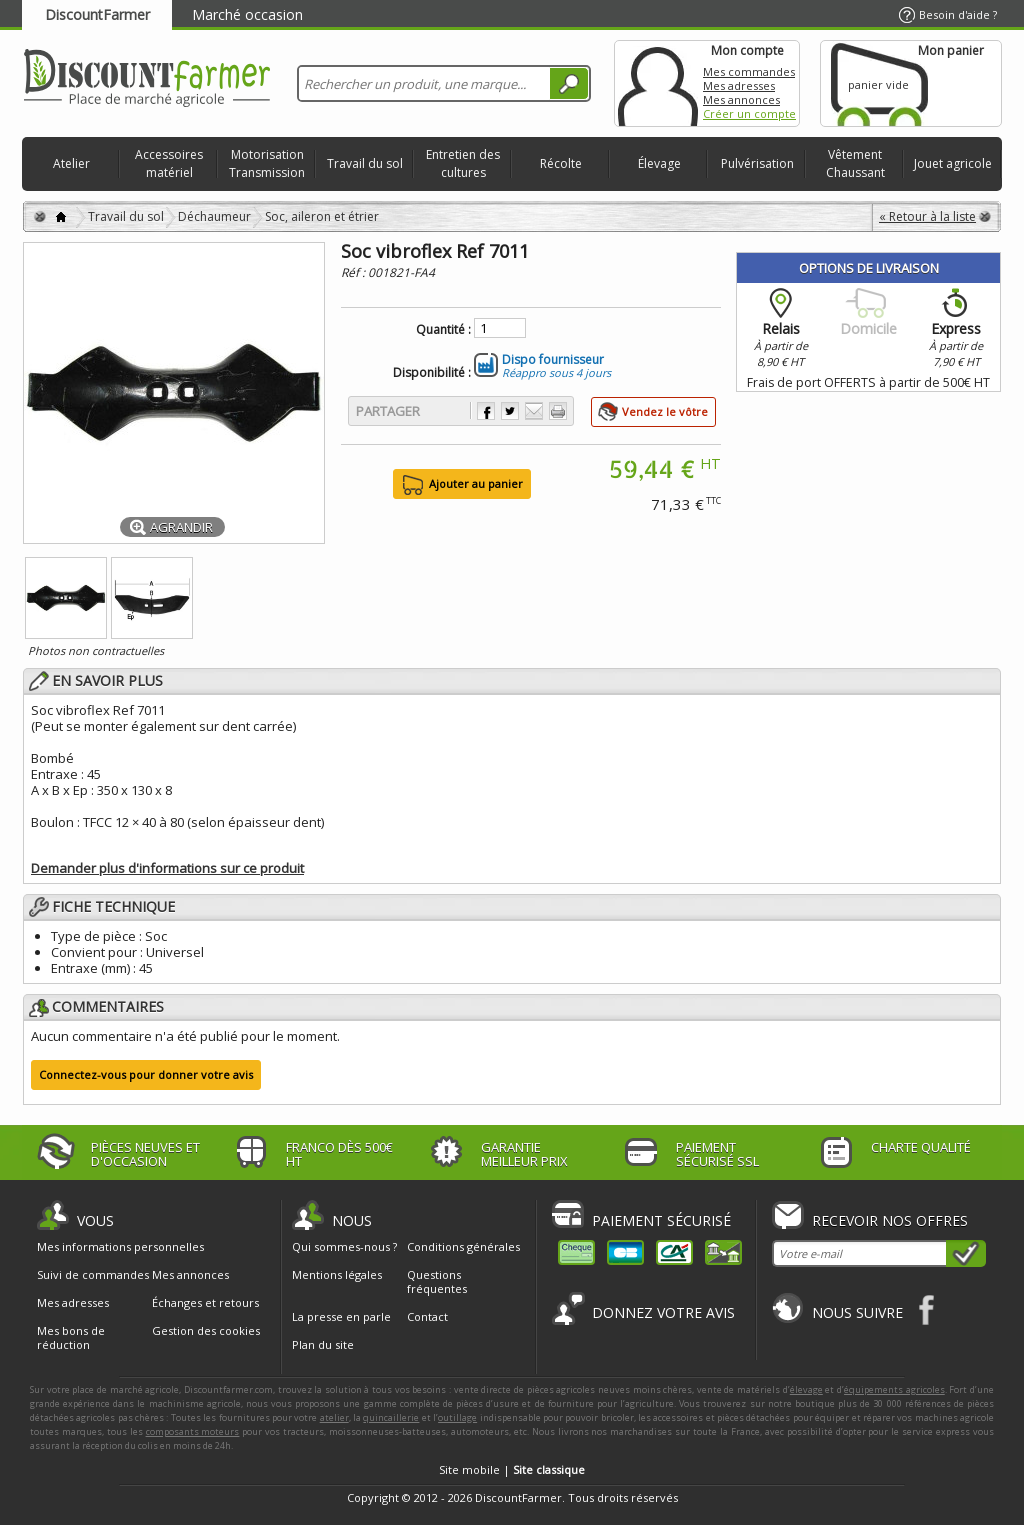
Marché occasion (247, 14)
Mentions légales (337, 1274)
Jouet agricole (953, 163)
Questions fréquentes (437, 1281)
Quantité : (443, 330)
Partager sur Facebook (486, 411)
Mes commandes (749, 71)
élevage (806, 1389)
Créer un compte (749, 113)
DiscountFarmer (97, 14)
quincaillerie (391, 1417)
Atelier (71, 163)
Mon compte (658, 83)
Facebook (927, 1309)
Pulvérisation (757, 163)
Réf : (354, 272)
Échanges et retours (205, 1303)
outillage (457, 1417)
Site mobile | (512, 1469)
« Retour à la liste (927, 216)
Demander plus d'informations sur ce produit (167, 868)
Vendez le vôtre (665, 411)
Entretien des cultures (463, 163)
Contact (427, 1316)
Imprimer (558, 411)
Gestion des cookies (206, 1331)
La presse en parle (341, 1316)
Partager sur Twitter (510, 411)
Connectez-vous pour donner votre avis (146, 1074)
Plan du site (323, 1344)
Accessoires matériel (169, 163)
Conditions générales (463, 1246)
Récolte (561, 163)
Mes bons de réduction (71, 1338)
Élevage (659, 163)
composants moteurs (193, 1431)
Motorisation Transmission (267, 163)
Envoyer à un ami (534, 411)
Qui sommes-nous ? (344, 1246)
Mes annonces (741, 99)
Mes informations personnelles (120, 1247)
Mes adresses (739, 85)
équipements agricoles (894, 1389)
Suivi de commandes (93, 1275)
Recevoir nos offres (890, 1220)
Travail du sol (365, 163)
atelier (334, 1417)
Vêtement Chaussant (855, 163)
